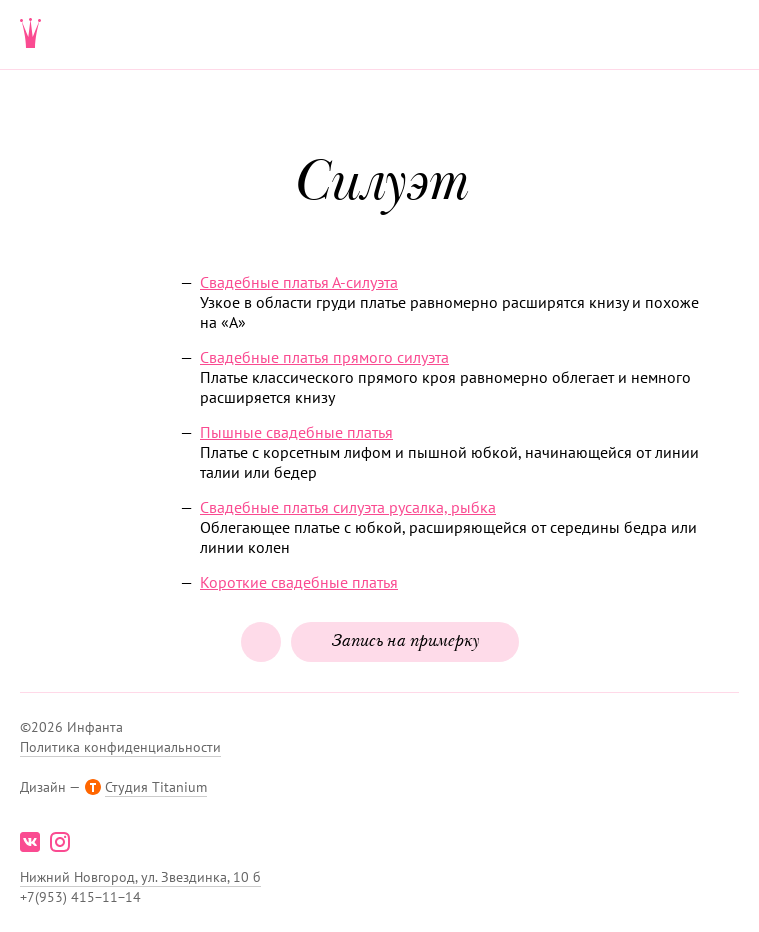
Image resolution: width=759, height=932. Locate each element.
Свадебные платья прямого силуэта (324, 357)
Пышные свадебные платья (296, 432)
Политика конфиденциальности (120, 747)
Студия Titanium (156, 787)
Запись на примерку (405, 642)
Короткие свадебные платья (299, 582)
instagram (60, 842)
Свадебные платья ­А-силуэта (299, 282)
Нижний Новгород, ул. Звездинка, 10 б (140, 877)
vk (30, 842)
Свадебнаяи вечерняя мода (31, 35)
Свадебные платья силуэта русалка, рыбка (348, 507)
